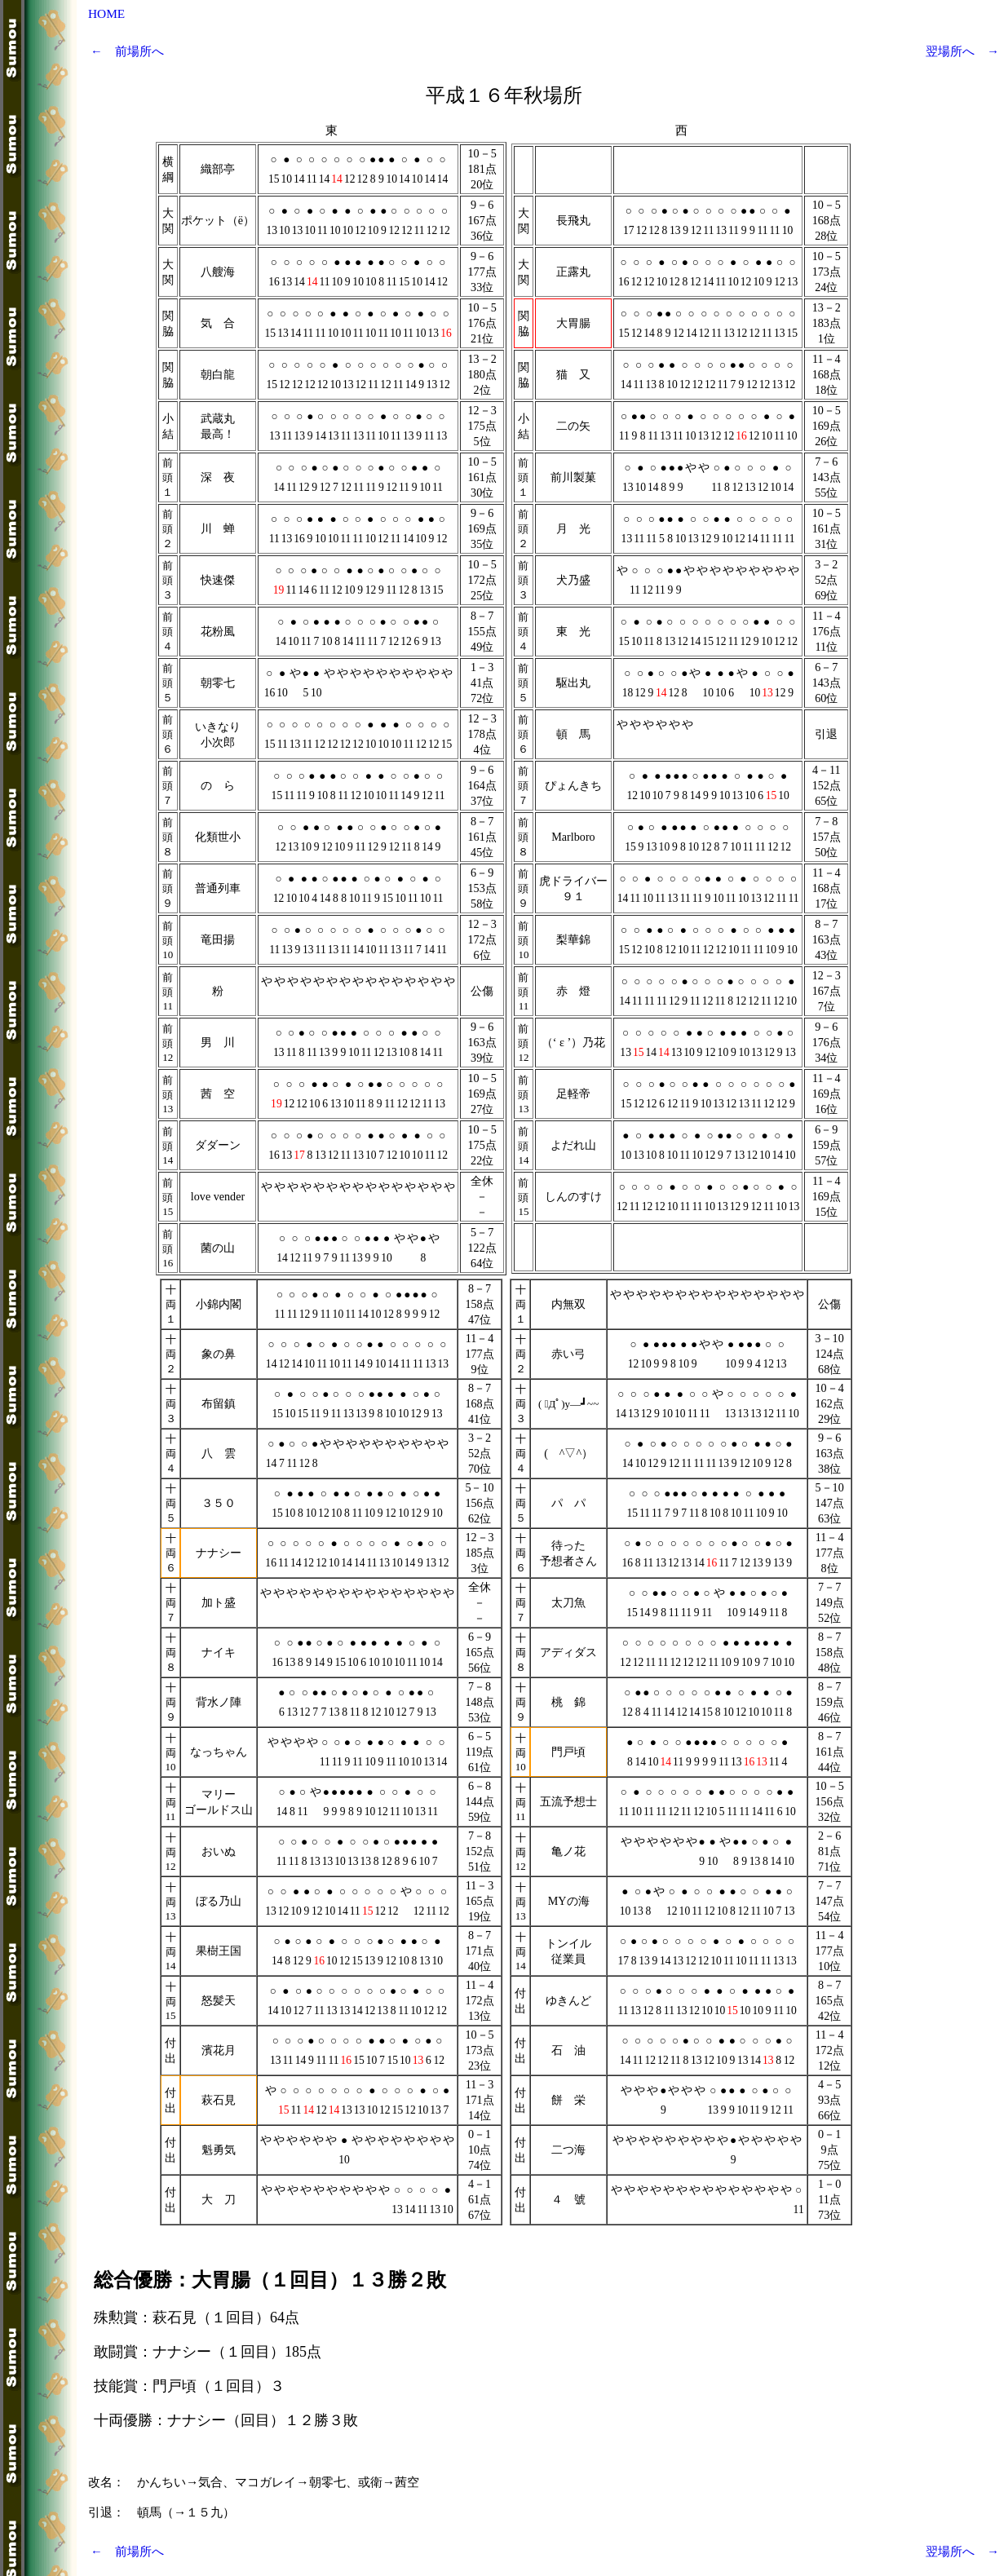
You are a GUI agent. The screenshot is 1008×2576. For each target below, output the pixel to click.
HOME (106, 13)
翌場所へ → (962, 51)
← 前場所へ (127, 51)
